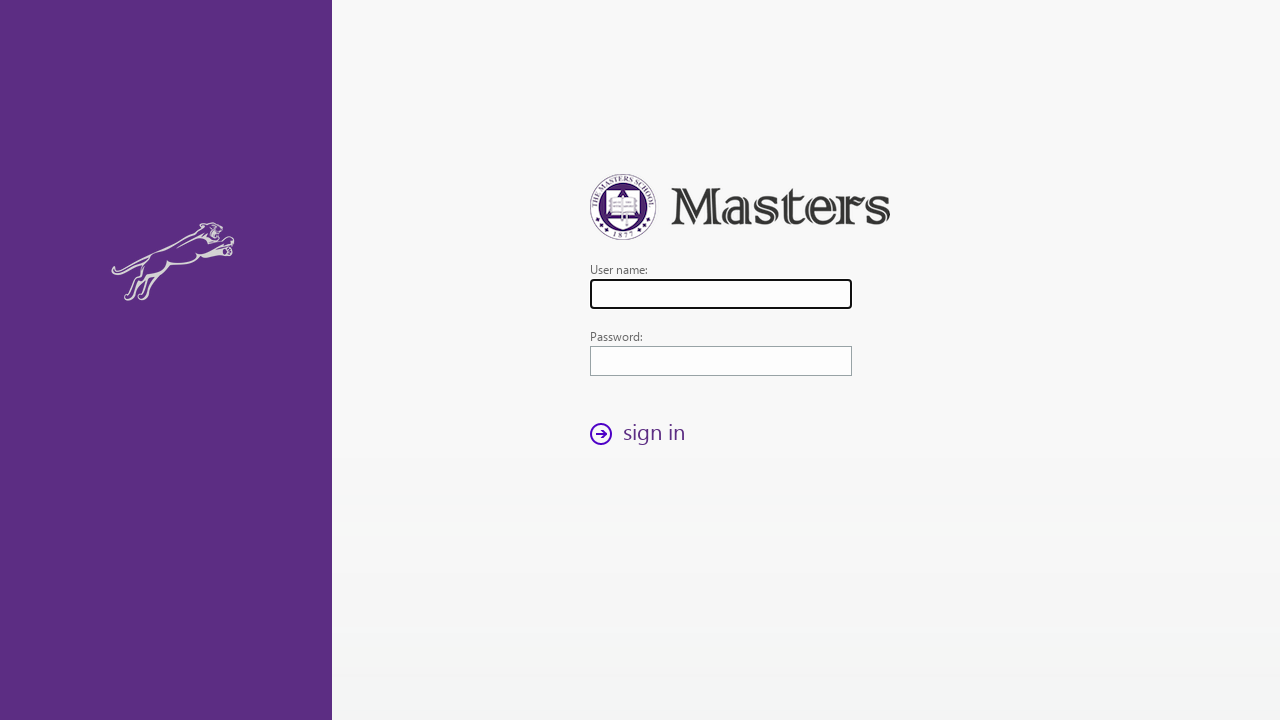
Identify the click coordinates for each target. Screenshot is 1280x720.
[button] (643, 433)
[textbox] (721, 294)
